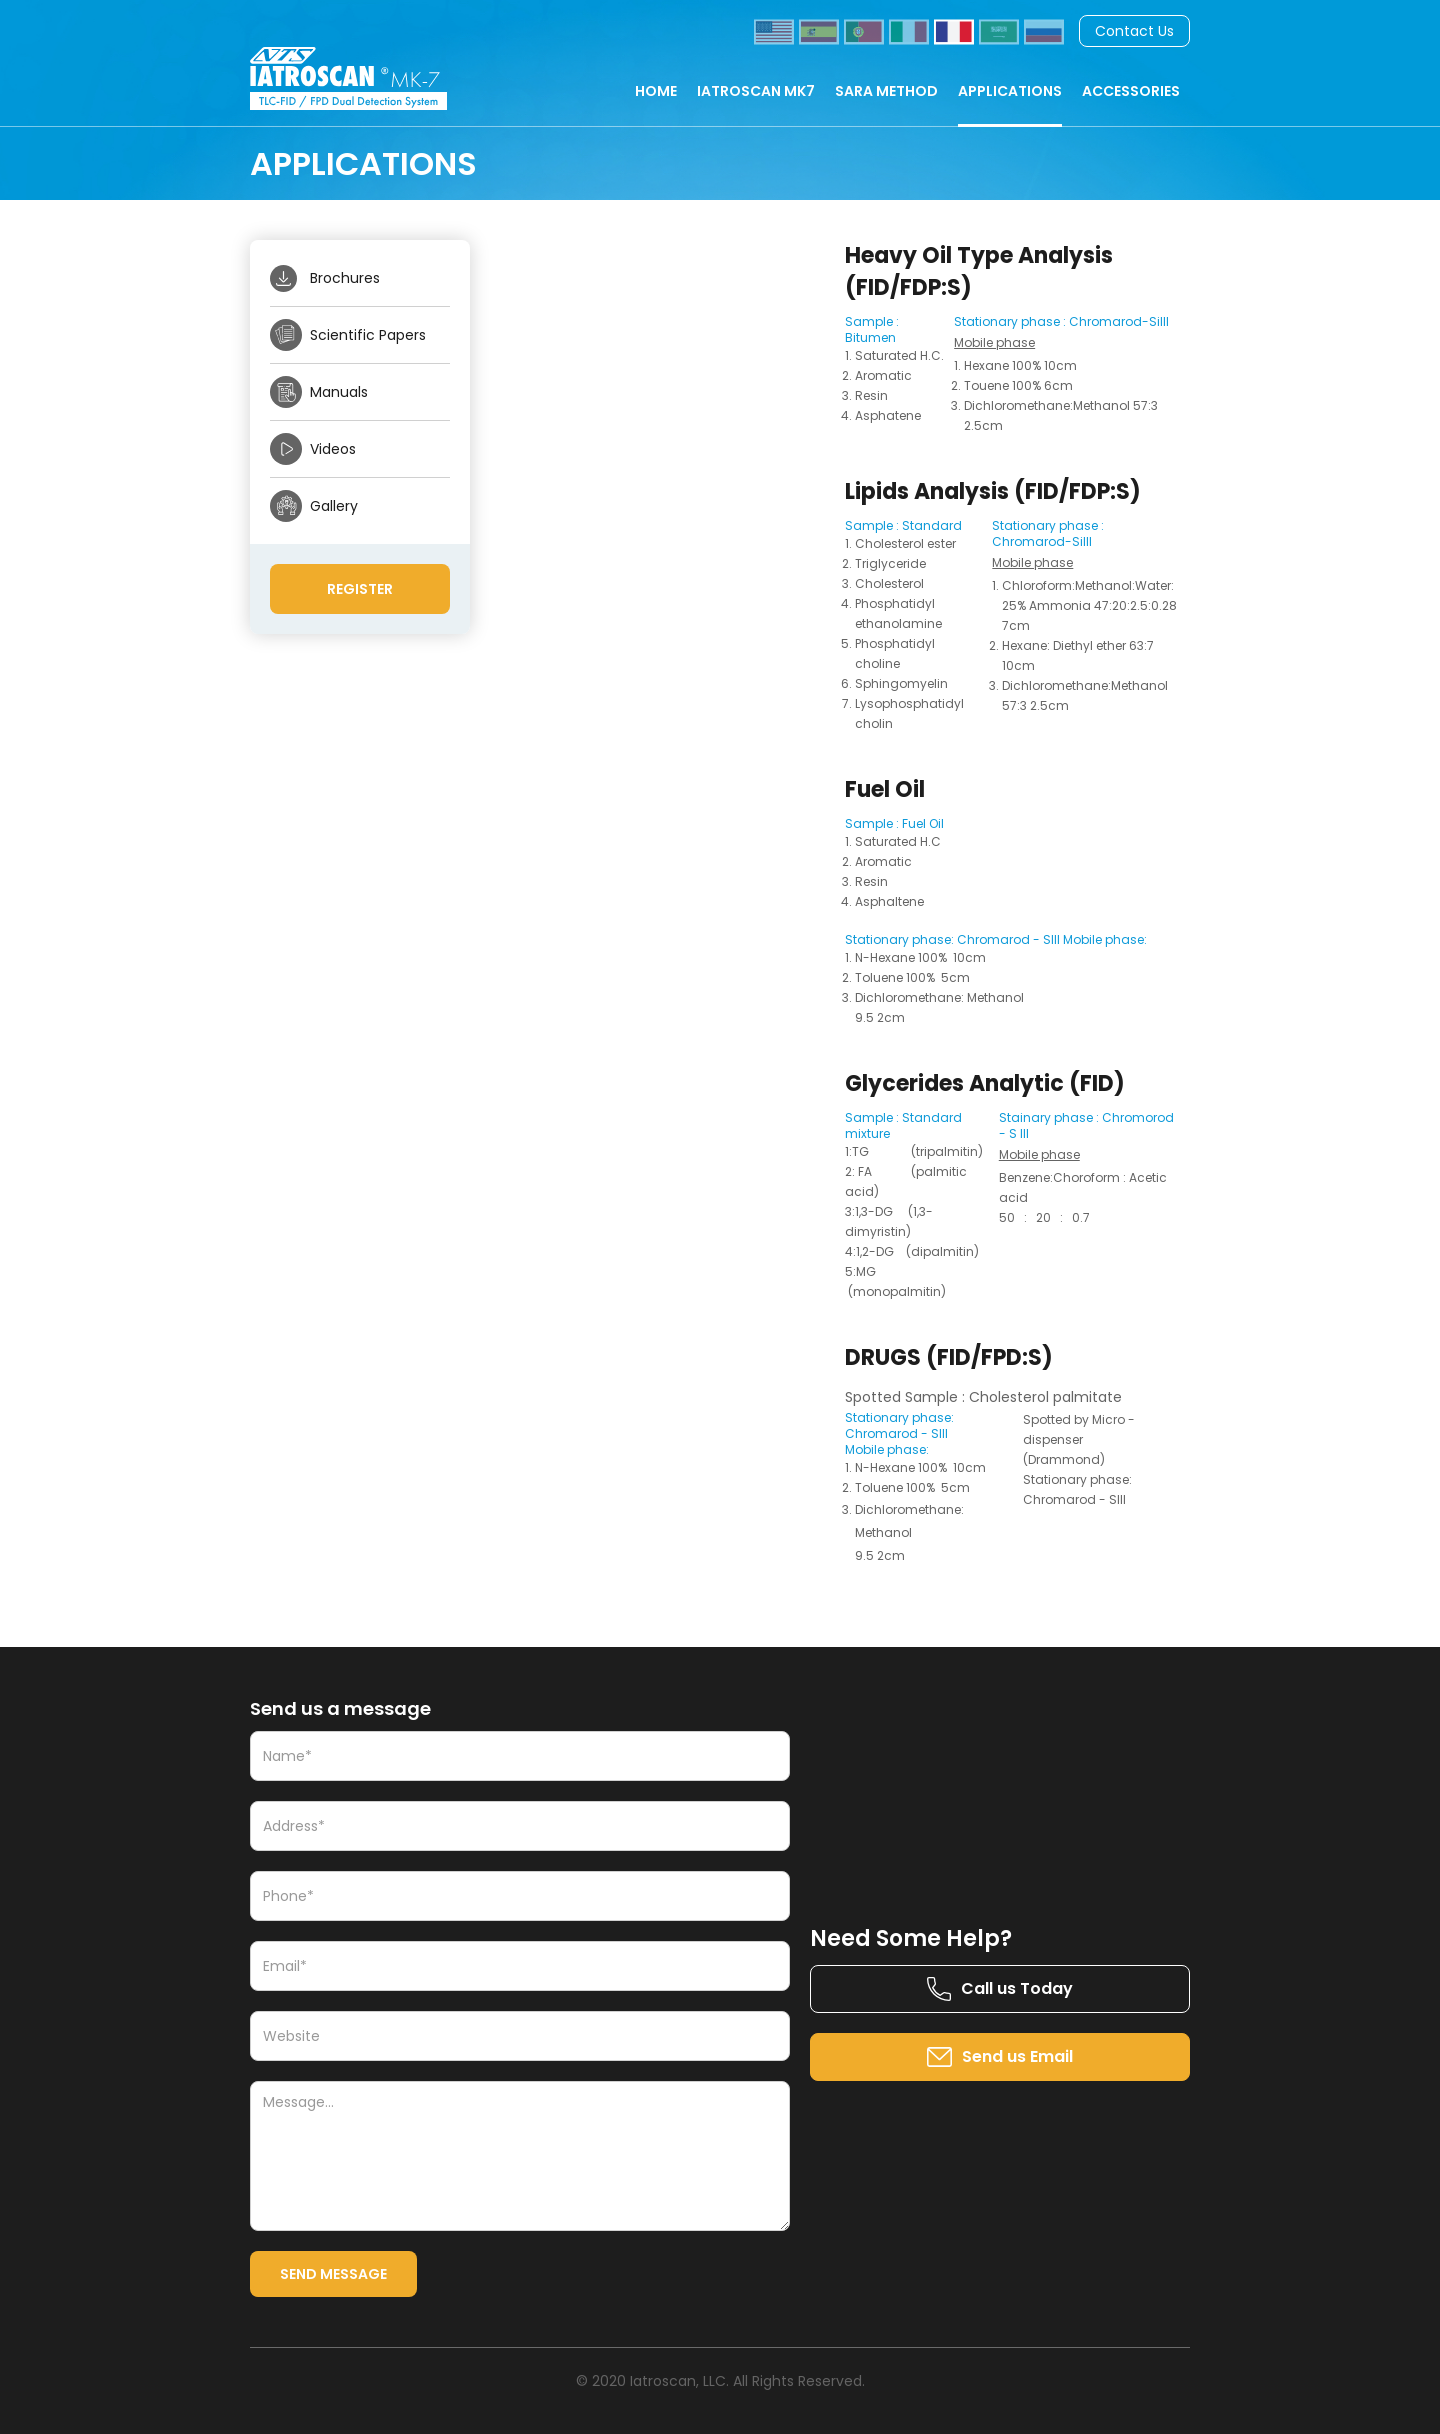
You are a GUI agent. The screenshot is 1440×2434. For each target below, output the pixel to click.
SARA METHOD (886, 91)
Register (360, 589)
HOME (656, 91)
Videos (333, 449)
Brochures (345, 278)
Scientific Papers (368, 335)
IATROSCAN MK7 (756, 91)
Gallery (334, 506)
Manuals (339, 392)
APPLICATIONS (1010, 91)
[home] (368, 78)
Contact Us (1134, 31)
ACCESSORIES (1131, 91)
